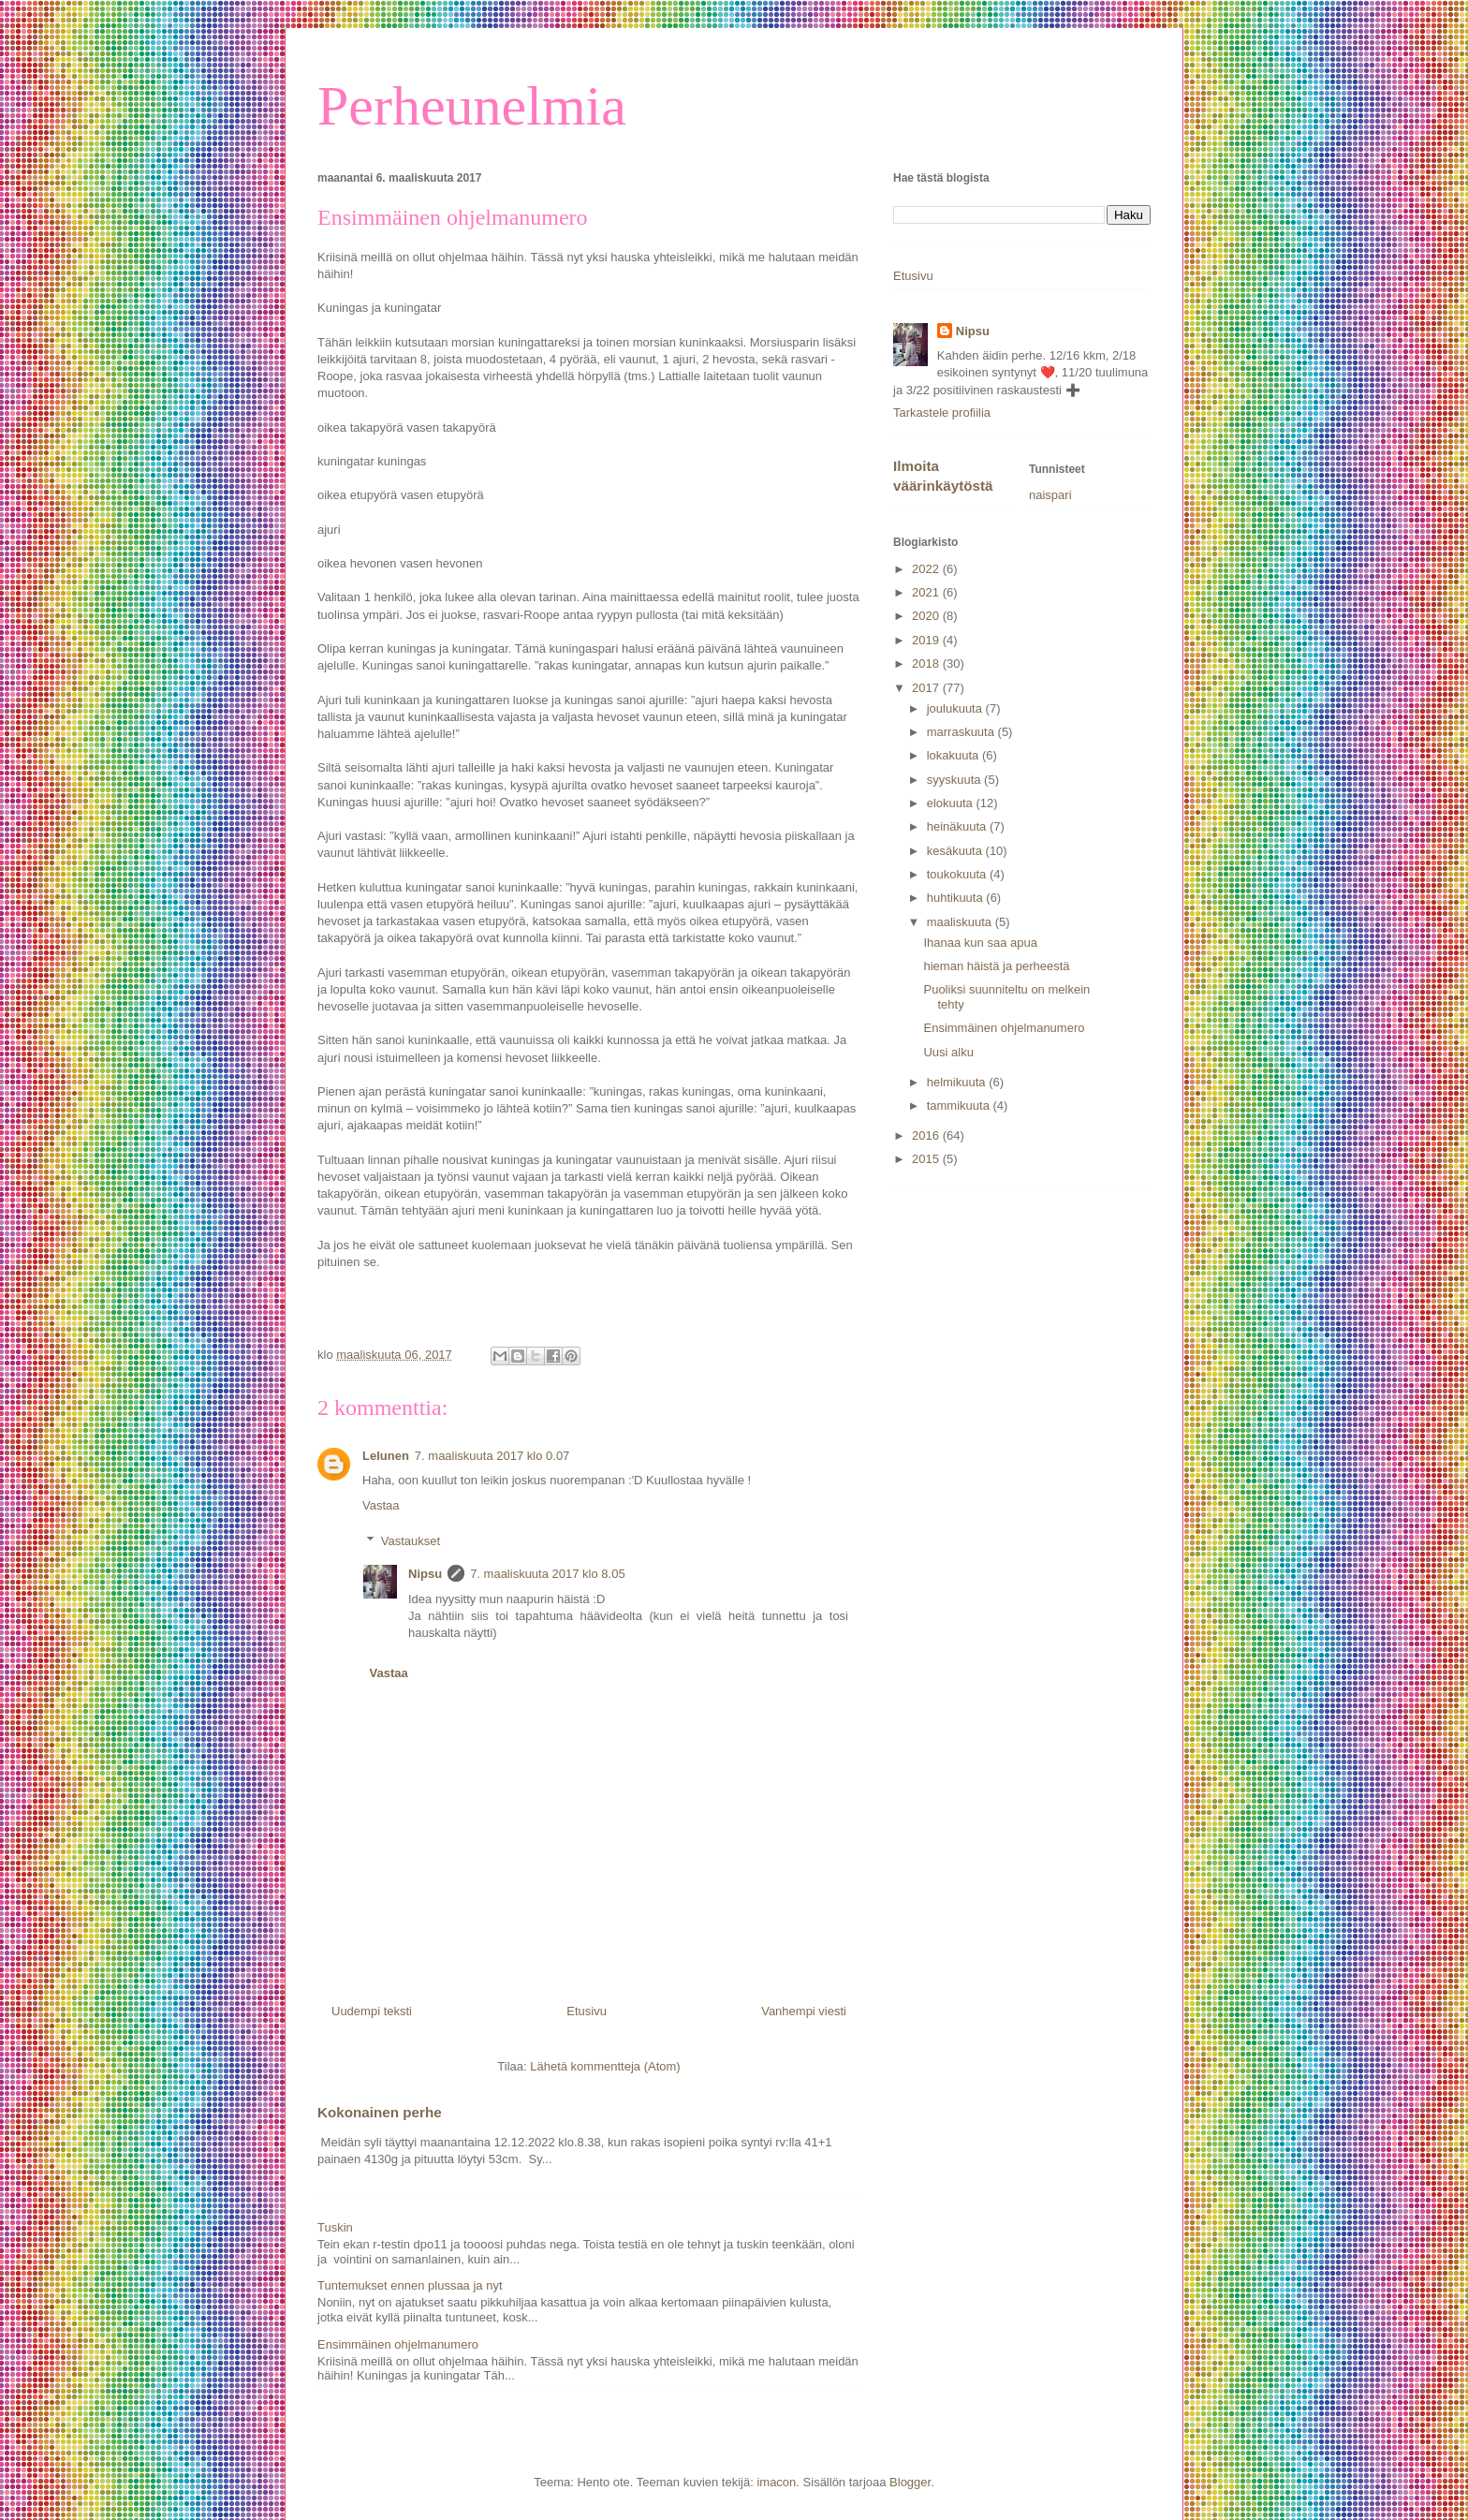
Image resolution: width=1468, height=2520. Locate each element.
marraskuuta (962, 732)
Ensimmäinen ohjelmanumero (397, 2344)
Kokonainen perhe (379, 2112)
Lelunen (385, 1456)
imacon (776, 2482)
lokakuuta (954, 755)
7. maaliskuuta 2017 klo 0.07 (492, 1456)
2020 (927, 616)
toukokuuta (958, 874)
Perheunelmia (471, 106)
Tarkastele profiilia (942, 412)
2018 (927, 663)
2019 (927, 640)
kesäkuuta (956, 851)
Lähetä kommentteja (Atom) (605, 2066)
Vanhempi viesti (803, 2011)
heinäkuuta (958, 826)
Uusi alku (948, 1052)
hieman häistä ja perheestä (996, 966)
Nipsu (425, 1574)
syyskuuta (955, 780)
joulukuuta (956, 708)
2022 (927, 569)
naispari (1050, 495)
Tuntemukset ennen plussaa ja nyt (410, 2285)
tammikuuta (960, 1105)
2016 (927, 1135)
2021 (927, 592)
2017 (927, 688)
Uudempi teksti (371, 2011)
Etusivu (586, 2011)
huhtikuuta (957, 898)
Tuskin (335, 2227)
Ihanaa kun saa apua (979, 943)
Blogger (910, 2482)
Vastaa (381, 1505)
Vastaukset (410, 1541)
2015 (927, 1159)
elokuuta (951, 803)
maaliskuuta (961, 922)
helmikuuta (958, 1082)
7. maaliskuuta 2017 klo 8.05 (547, 1574)
